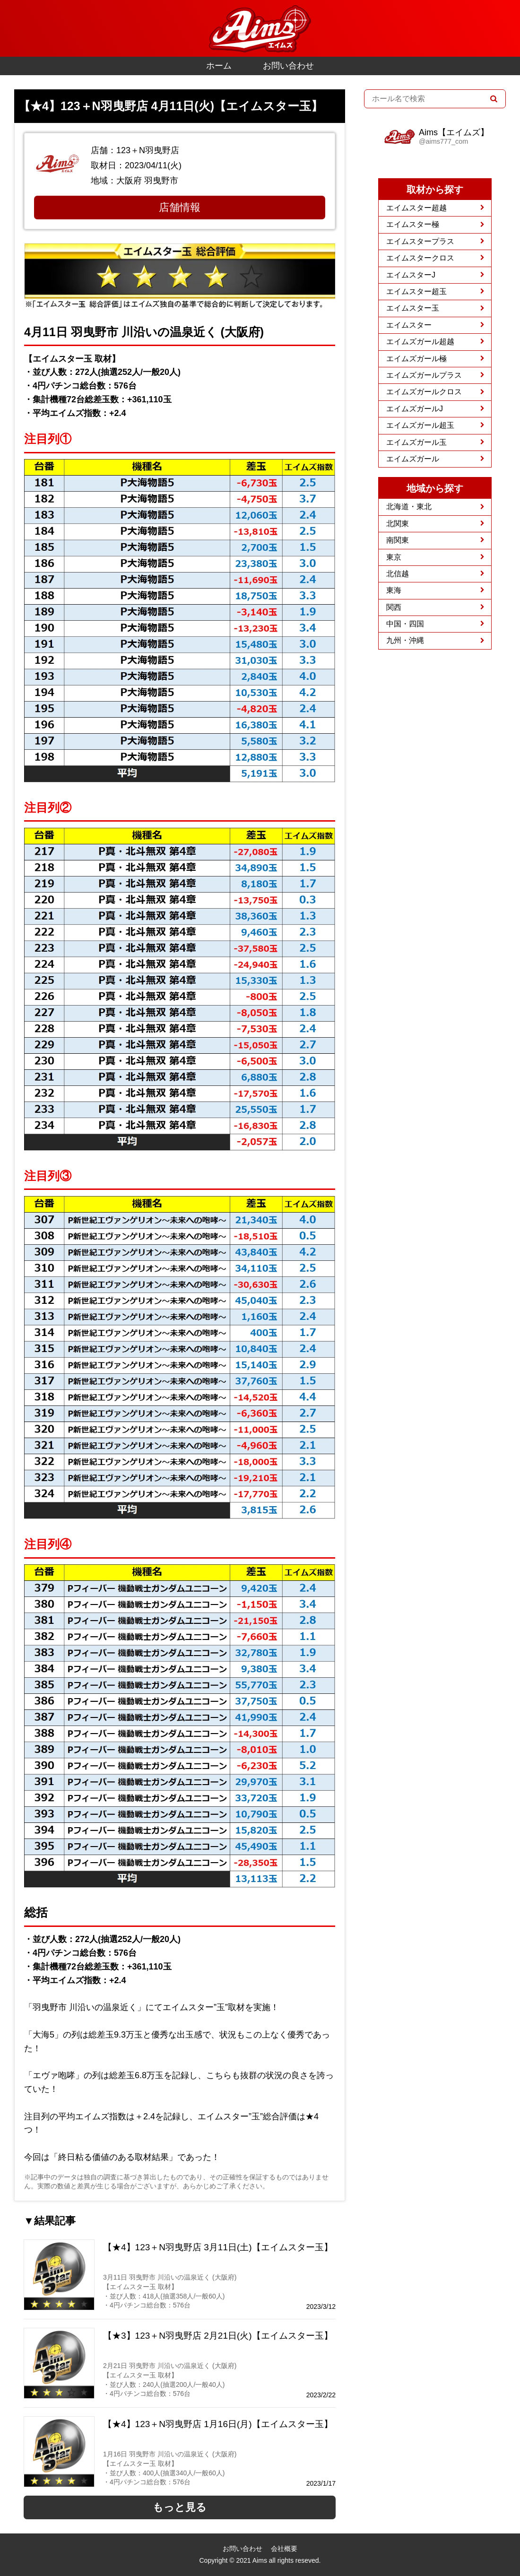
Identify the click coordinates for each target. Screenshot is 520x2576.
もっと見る (180, 2507)
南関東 (397, 540)
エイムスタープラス (420, 241)
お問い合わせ (288, 65)
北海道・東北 (409, 507)
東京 (393, 557)
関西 (393, 607)
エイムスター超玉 (416, 291)
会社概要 (284, 2548)
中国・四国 (405, 624)
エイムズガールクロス (424, 392)
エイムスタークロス (420, 258)
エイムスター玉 (412, 308)
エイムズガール (412, 459)
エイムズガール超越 (420, 342)
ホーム (219, 65)
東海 (393, 590)
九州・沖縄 (405, 640)
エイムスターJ (410, 275)
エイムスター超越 (416, 208)
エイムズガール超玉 (420, 425)
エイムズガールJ (414, 409)
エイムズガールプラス (424, 375)
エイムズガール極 (416, 359)
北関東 (397, 524)
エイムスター (409, 325)
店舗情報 (179, 207)
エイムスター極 (412, 224)
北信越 (397, 574)
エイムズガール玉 (416, 442)
